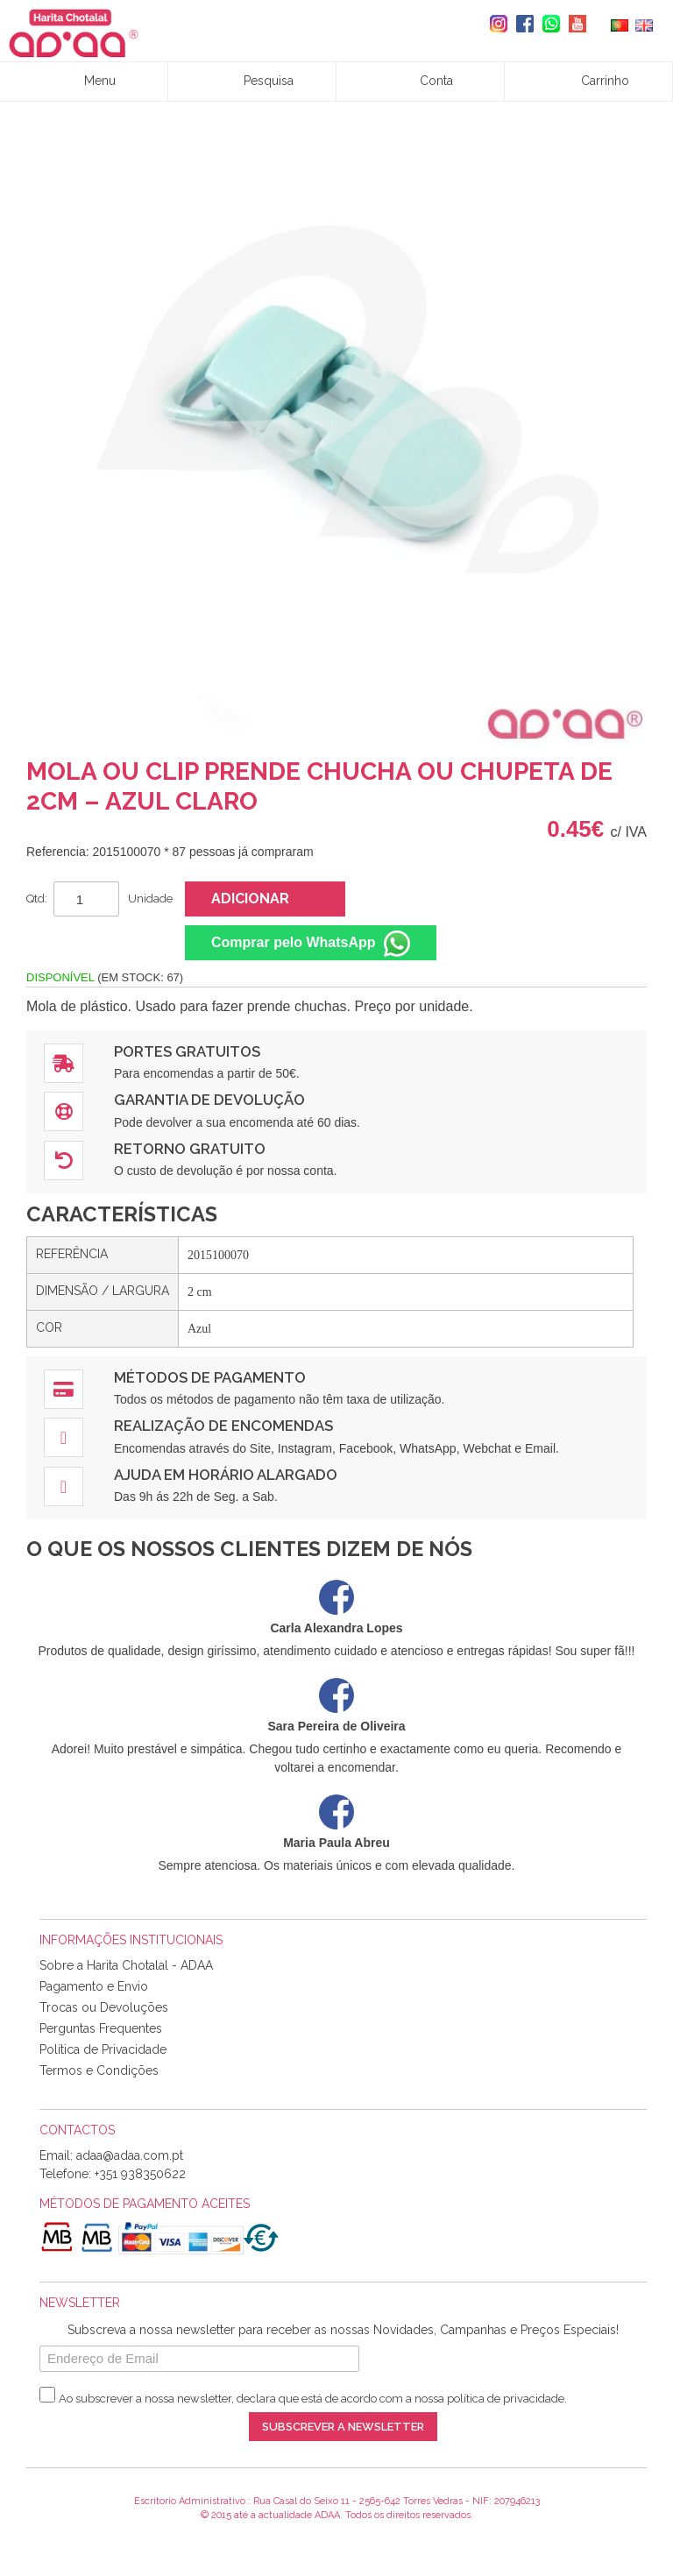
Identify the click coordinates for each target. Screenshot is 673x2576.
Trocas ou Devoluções (103, 2007)
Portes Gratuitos (187, 1051)
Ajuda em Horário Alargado (225, 1474)
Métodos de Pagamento (210, 1377)
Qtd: (36, 898)
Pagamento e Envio (93, 1986)
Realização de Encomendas (223, 1425)
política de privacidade (505, 2398)
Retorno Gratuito (190, 1148)
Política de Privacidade (102, 2049)
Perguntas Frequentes (100, 2028)
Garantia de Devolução (209, 1099)
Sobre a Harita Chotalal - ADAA (126, 1965)
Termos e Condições (99, 2070)
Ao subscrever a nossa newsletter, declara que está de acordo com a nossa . (313, 2398)
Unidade (150, 898)
